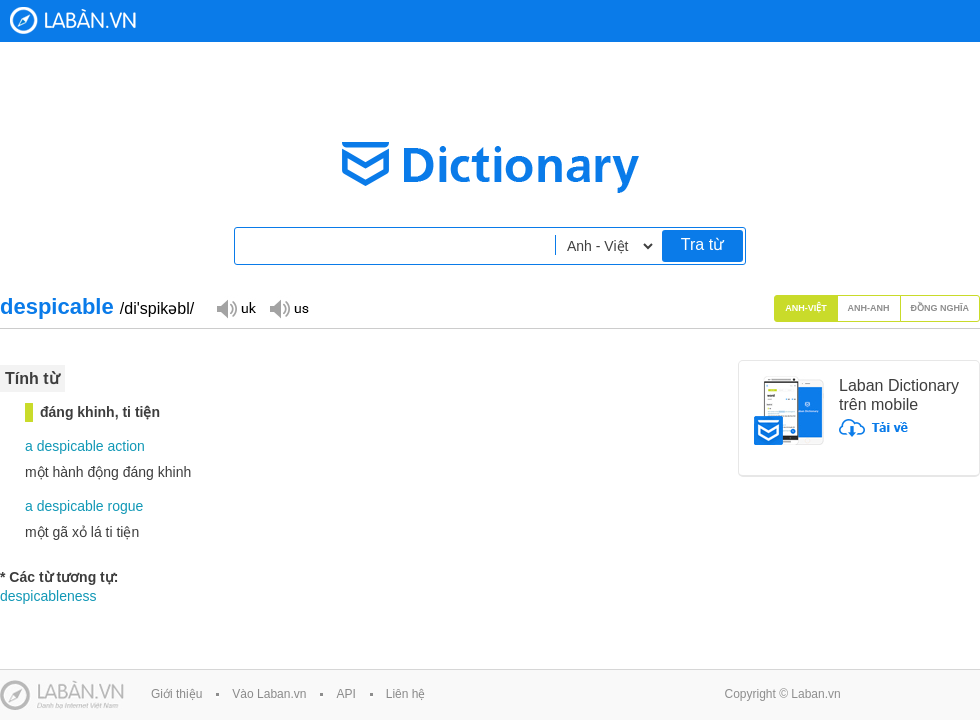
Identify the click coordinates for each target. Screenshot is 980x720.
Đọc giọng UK (236, 307)
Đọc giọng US (289, 307)
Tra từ (702, 244)
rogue (126, 506)
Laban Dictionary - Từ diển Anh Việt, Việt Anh (73, 20)
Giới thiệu (176, 694)
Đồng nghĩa (940, 308)
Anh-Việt (806, 308)
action (126, 446)
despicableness (48, 596)
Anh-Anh (869, 308)
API (345, 694)
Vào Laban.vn (269, 694)
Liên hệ (406, 694)
